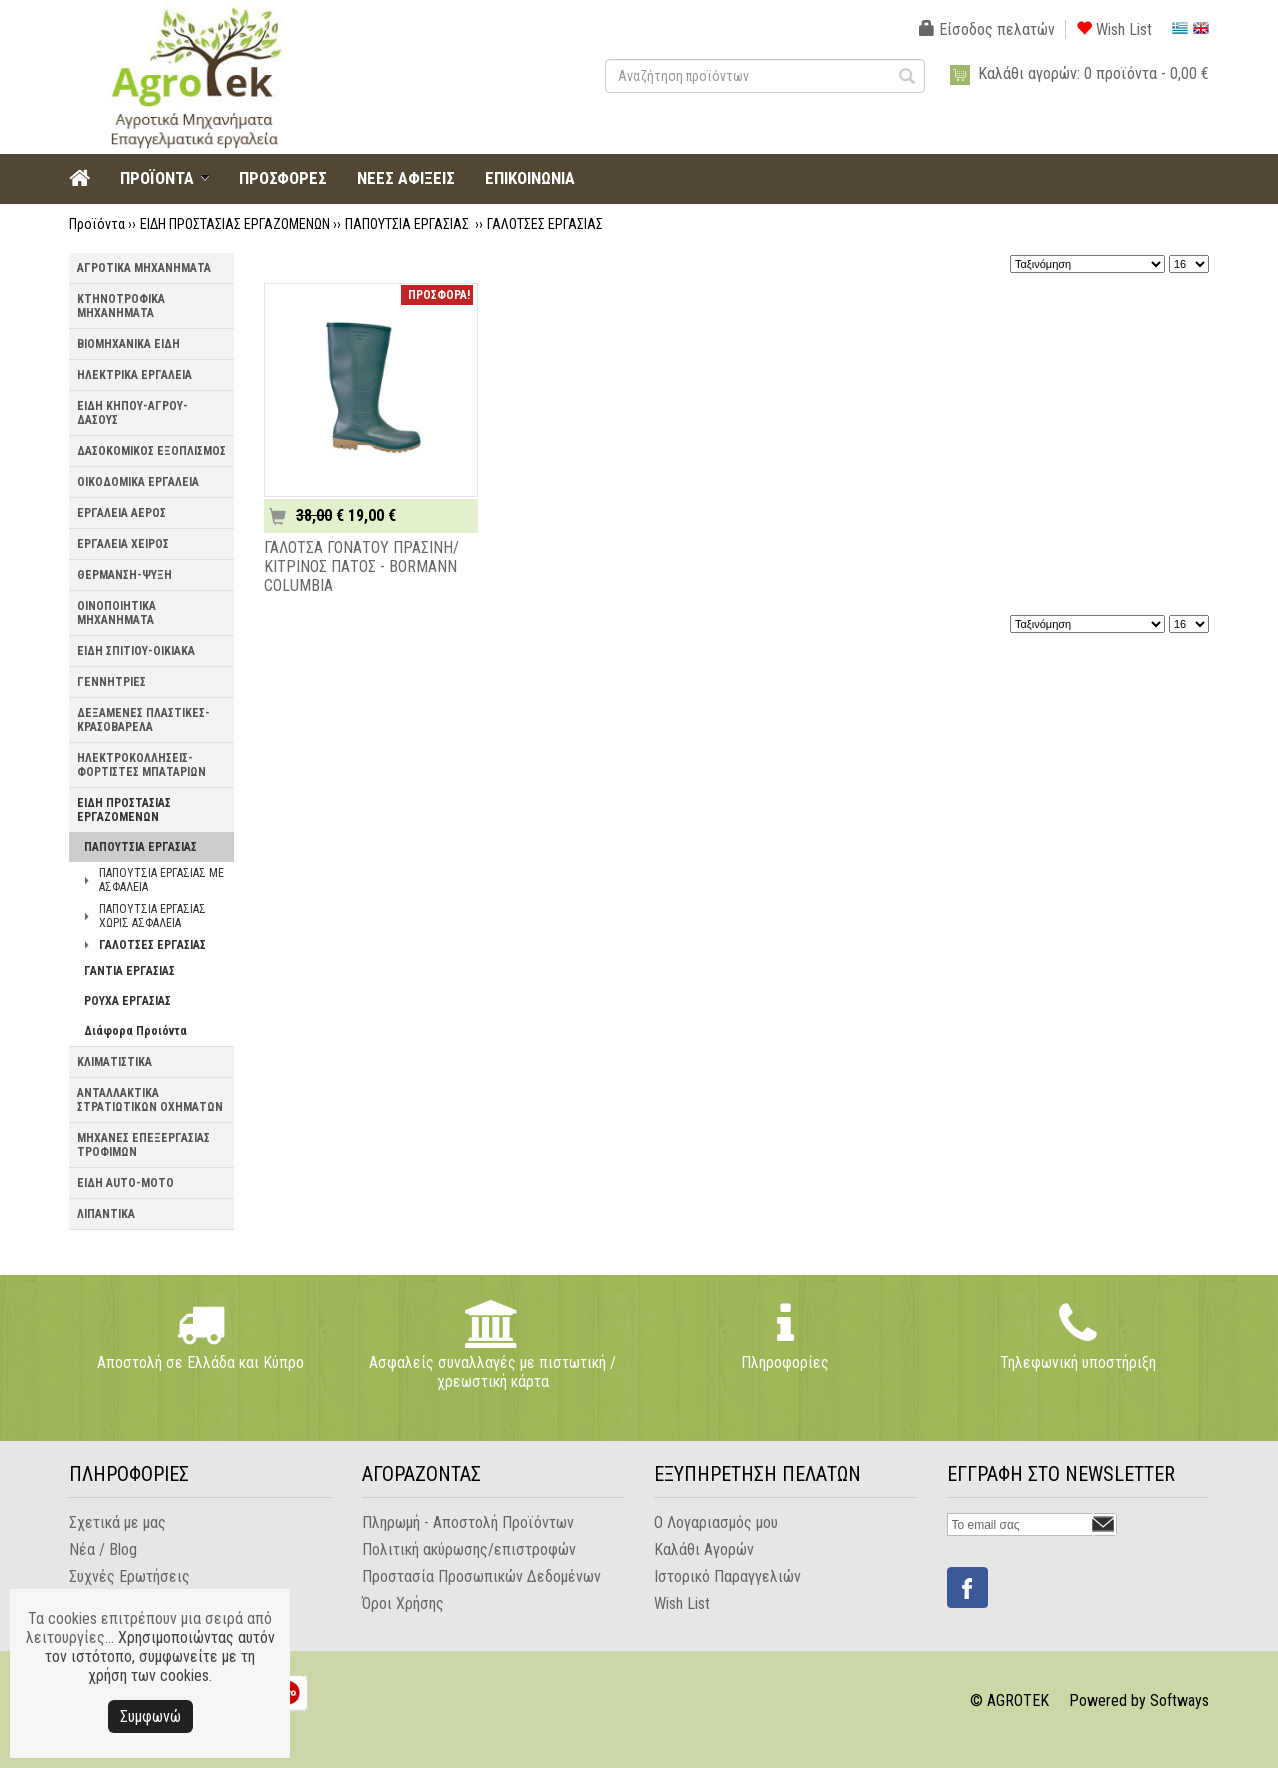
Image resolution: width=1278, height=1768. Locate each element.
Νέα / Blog (103, 1549)
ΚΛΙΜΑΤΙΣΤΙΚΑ (114, 1062)
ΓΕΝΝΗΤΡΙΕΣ (111, 682)
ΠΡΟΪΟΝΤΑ (157, 178)
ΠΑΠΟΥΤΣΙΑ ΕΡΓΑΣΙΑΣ (408, 224)
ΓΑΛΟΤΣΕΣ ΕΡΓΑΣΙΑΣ (545, 224)
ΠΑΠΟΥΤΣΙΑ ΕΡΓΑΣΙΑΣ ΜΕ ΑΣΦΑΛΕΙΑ (161, 880)
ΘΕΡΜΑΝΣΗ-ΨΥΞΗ (124, 575)
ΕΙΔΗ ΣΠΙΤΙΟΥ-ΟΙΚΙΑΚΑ (136, 651)
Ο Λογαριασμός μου (716, 1522)
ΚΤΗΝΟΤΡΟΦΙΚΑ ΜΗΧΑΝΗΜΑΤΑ (121, 306)
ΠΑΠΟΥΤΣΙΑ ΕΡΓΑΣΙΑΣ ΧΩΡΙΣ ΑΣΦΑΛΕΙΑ (152, 916)
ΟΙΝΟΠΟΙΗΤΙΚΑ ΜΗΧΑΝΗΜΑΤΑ (116, 613)
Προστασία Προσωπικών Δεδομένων (481, 1576)
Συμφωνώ (150, 1716)
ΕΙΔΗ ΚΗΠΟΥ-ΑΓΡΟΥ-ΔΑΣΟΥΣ (132, 413)
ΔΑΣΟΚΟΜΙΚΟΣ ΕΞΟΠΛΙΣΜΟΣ (151, 451)
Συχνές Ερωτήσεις (129, 1576)
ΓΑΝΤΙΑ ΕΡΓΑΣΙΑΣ (129, 971)
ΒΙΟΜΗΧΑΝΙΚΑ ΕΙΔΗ (128, 344)
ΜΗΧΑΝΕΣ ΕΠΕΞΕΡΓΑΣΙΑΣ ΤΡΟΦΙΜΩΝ (143, 1145)
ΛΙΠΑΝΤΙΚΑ (106, 1214)
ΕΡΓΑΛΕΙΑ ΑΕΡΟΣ (121, 513)
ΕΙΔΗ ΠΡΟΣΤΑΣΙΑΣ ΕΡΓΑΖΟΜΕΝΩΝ (235, 224)
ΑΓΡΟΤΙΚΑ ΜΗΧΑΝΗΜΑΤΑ (144, 268)
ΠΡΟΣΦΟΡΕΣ (283, 178)
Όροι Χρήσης (403, 1603)
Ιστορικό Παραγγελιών (727, 1576)
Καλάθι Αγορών (704, 1549)
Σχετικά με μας (117, 1522)
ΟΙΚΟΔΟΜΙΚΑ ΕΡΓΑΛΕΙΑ (138, 482)
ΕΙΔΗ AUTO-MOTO (125, 1183)
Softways (1179, 1700)
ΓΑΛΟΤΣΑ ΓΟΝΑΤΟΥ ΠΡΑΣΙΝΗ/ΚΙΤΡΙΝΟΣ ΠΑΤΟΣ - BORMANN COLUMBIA (361, 566)
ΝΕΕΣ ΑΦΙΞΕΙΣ (406, 178)
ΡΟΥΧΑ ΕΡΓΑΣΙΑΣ (127, 1001)
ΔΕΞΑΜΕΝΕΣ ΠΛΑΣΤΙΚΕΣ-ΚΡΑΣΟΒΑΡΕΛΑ (143, 720)
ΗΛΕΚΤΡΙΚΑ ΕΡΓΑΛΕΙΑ (134, 375)
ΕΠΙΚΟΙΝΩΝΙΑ (530, 178)
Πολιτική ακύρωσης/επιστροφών (469, 1549)
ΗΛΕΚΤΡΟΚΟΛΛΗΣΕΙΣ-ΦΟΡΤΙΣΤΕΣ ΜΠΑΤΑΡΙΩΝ (141, 765)
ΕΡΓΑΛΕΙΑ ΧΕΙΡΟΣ (123, 544)
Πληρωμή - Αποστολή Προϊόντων (468, 1522)
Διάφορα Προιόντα (135, 1031)
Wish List (1114, 29)
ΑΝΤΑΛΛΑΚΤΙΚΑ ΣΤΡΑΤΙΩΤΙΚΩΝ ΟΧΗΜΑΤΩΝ (150, 1100)
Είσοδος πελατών (987, 29)
